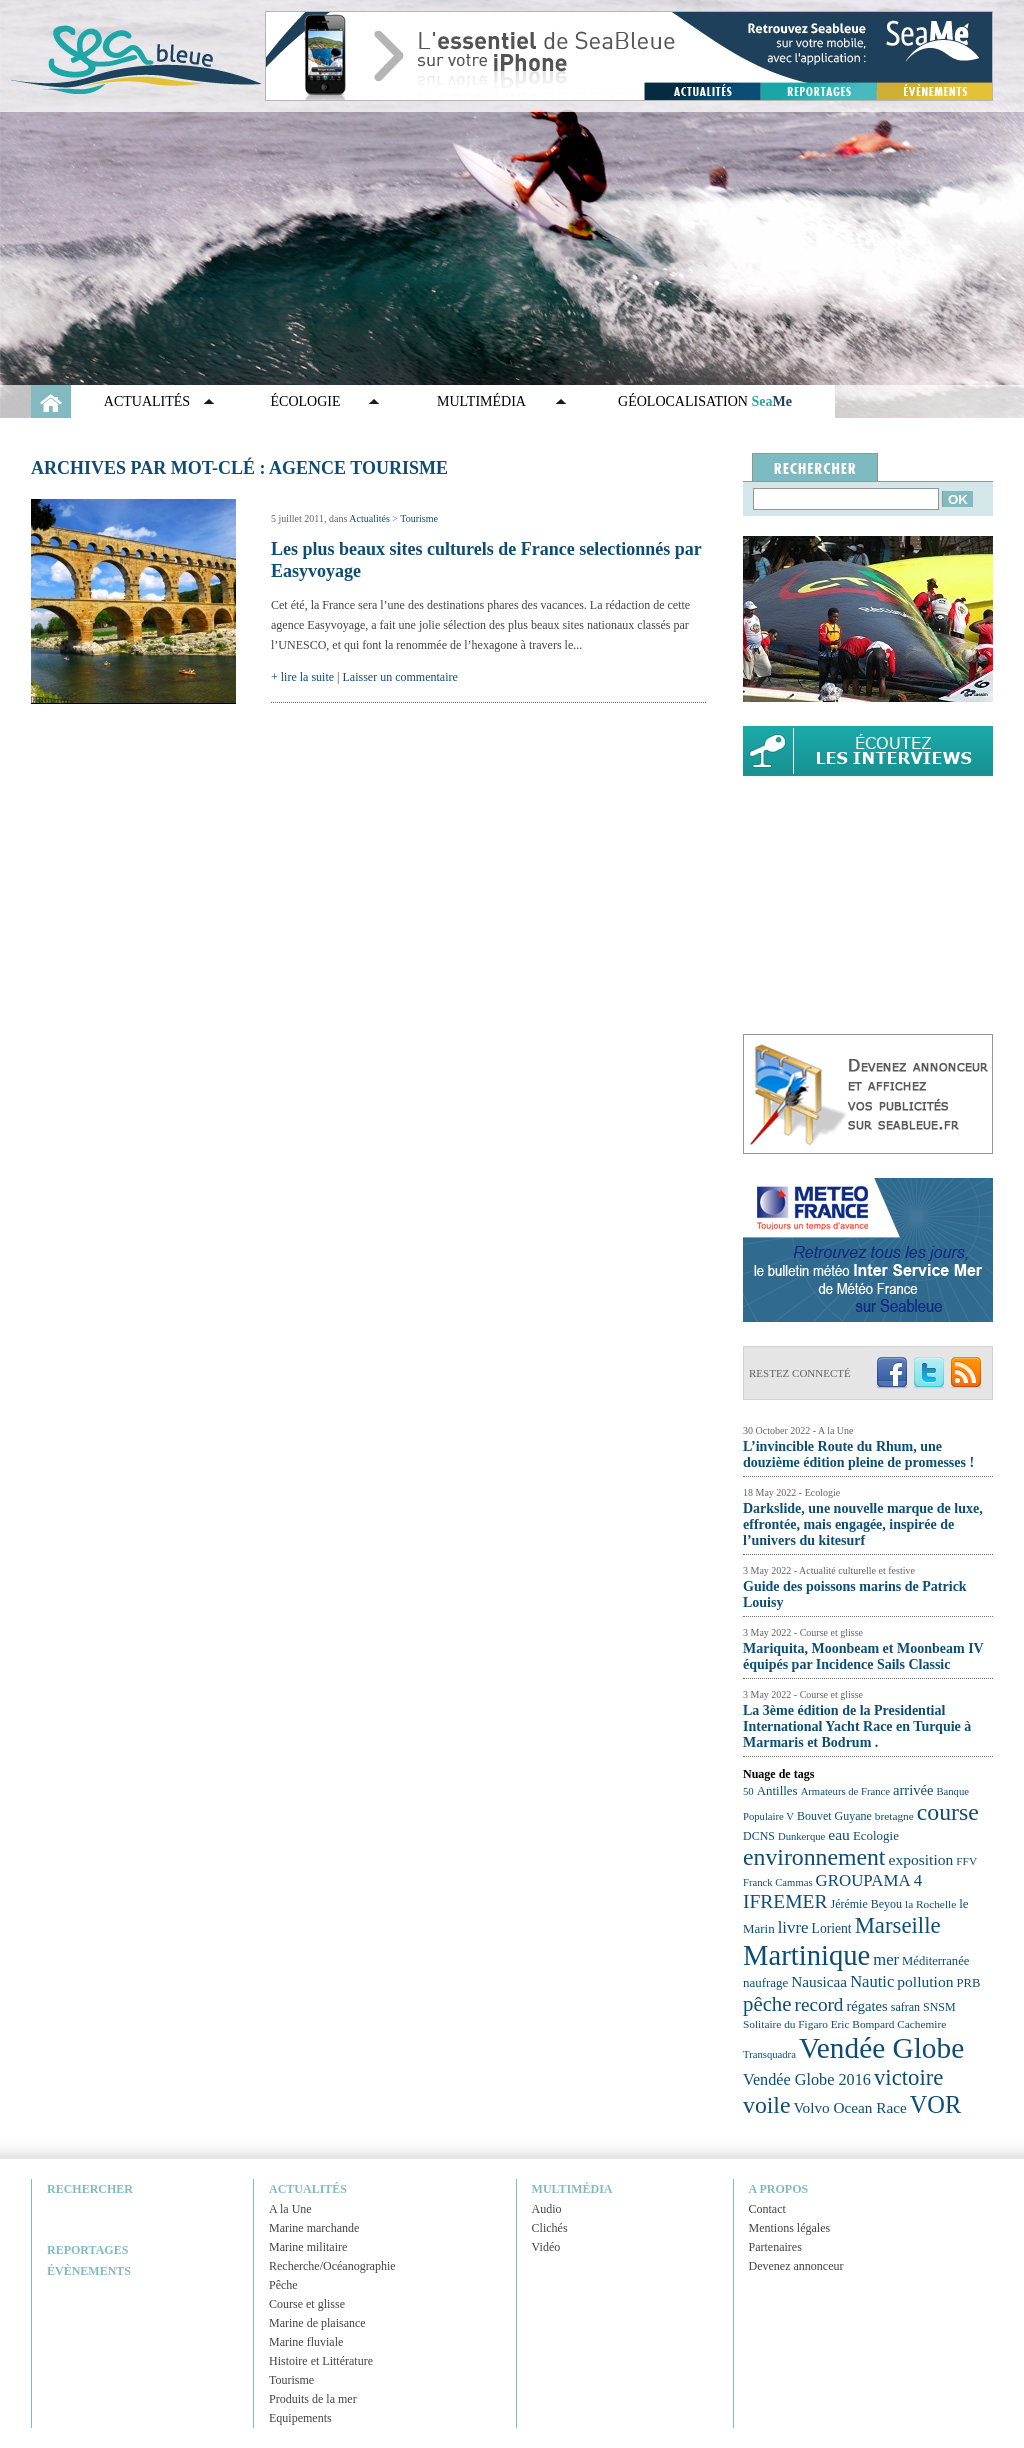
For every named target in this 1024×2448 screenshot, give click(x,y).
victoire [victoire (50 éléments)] (909, 2077)
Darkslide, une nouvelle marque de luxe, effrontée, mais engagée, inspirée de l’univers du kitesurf (863, 1524)
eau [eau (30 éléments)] (839, 1834)
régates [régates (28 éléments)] (866, 2006)
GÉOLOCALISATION (705, 401)
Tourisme (419, 518)
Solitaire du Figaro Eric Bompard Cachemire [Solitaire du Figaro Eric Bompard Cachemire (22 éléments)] (844, 2024)
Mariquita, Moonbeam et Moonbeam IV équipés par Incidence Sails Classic (863, 1656)
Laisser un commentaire (400, 677)
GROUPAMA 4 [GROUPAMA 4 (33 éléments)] (869, 1880)
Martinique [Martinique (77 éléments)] (806, 1955)
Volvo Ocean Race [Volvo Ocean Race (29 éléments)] (850, 2107)
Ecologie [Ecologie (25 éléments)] (876, 1835)
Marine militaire (308, 2247)
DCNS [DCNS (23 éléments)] (759, 1836)
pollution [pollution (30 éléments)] (925, 1981)
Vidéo (546, 2247)
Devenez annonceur (796, 2266)
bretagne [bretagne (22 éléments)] (894, 1816)
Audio (547, 2209)
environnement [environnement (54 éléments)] (814, 1857)
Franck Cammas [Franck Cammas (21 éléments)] (778, 1882)
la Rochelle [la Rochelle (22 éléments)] (930, 1904)
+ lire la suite (302, 677)
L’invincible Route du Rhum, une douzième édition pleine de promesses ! (858, 1454)
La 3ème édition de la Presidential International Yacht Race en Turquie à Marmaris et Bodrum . (857, 1726)
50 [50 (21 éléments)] (748, 1791)
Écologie (306, 401)
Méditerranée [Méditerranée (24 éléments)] (935, 1961)
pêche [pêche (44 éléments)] (767, 2004)
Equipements (300, 2418)
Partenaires (775, 2247)
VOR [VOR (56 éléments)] (936, 2104)
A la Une (290, 2209)
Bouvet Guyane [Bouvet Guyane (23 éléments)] (834, 1816)
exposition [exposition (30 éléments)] (920, 1859)
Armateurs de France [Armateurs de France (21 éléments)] (845, 1791)
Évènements (89, 2271)
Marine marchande (314, 2228)
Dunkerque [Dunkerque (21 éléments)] (801, 1836)
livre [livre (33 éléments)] (793, 1927)
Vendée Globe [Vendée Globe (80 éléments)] (881, 2048)
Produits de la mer (313, 2399)
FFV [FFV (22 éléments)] (966, 1861)
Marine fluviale (306, 2342)
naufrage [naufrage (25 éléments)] (765, 1982)
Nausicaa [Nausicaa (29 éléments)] (819, 1981)
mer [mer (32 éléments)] (886, 1959)
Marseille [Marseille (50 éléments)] (898, 1925)
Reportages (87, 2250)
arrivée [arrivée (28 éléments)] (913, 1790)
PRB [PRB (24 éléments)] (968, 1983)
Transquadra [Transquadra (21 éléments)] (769, 2054)
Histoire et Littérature (321, 2361)
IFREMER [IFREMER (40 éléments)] (785, 1901)
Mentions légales (790, 2228)
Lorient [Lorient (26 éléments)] (832, 1928)
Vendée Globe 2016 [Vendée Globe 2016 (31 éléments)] (807, 2080)
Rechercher (90, 2189)
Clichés (550, 2228)
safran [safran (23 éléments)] (905, 2007)
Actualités (147, 401)
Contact (767, 2209)
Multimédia (481, 401)
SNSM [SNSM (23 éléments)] (939, 2007)
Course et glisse (307, 2304)
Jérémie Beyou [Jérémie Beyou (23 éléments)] (866, 1904)
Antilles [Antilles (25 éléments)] (777, 1790)
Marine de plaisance (317, 2323)
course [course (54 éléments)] (948, 1812)
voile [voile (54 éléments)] (767, 2105)
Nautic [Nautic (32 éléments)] (872, 1981)
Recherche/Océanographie (332, 2266)
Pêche (283, 2285)
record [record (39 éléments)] (819, 2004)
